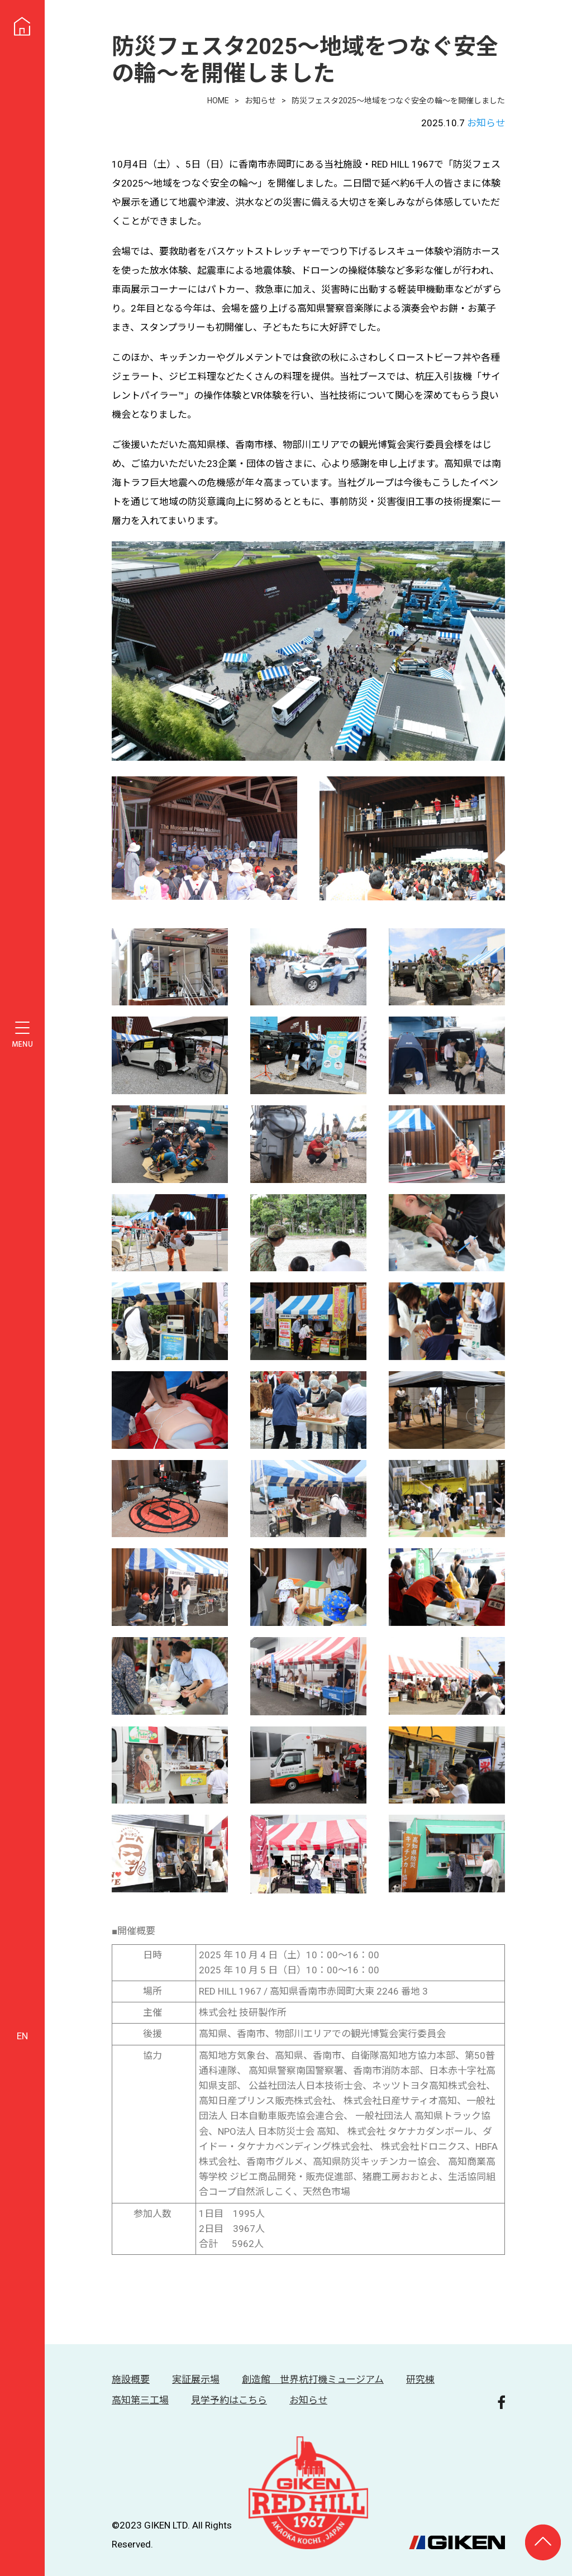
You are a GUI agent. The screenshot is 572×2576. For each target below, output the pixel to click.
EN (22, 2035)
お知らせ (486, 122)
